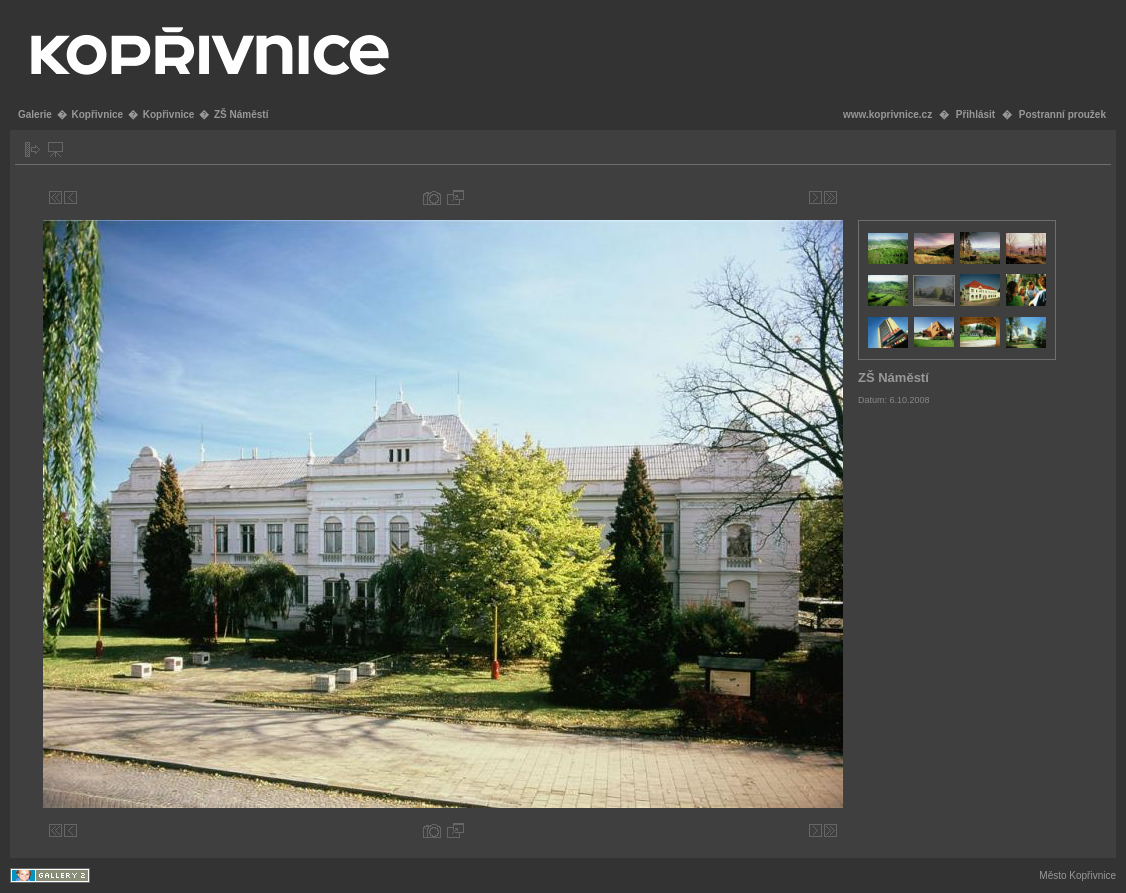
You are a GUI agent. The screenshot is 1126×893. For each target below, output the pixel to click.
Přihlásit (975, 114)
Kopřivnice (97, 114)
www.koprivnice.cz (887, 114)
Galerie (35, 114)
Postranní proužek (1062, 114)
